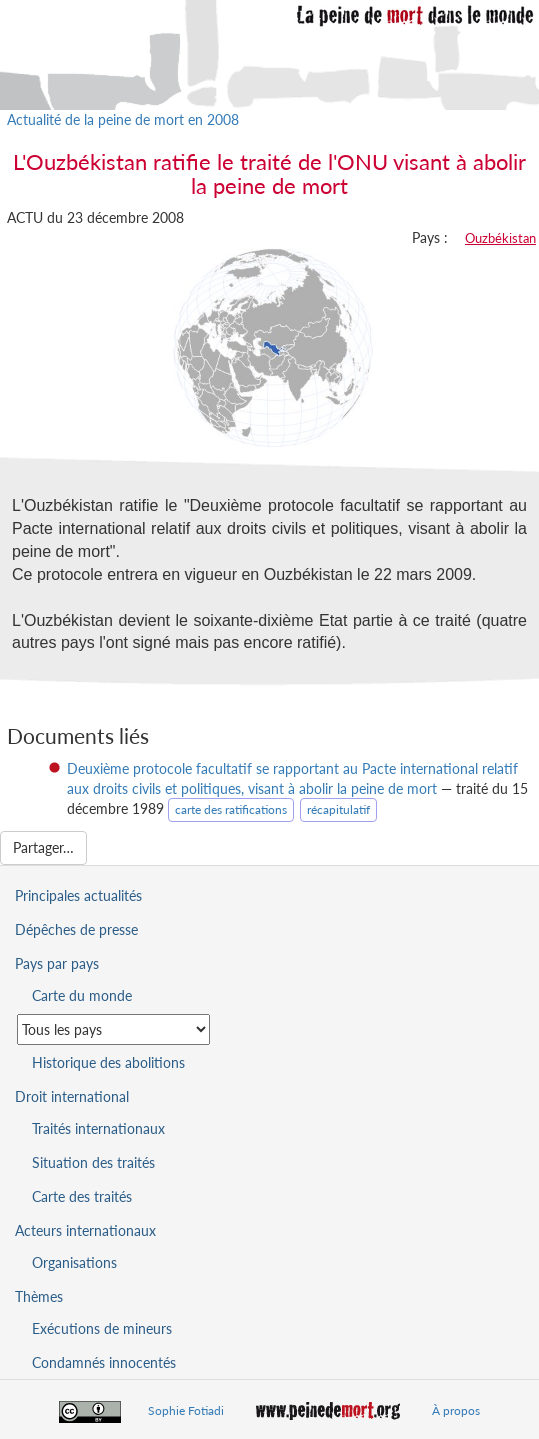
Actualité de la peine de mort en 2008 (123, 119)
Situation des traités (93, 1162)
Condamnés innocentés (104, 1362)
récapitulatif (338, 809)
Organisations (74, 1262)
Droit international (72, 1096)
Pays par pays (57, 963)
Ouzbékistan (500, 238)
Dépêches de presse (76, 929)
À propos (456, 1410)
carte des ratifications (231, 809)
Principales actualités (78, 895)
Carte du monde (82, 995)
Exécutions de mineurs (102, 1328)
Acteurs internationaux (85, 1230)
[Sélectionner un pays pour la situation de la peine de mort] (113, 1029)
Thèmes (39, 1296)
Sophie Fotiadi (186, 1410)
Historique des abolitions (108, 1062)
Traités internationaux (98, 1128)
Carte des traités (82, 1196)
